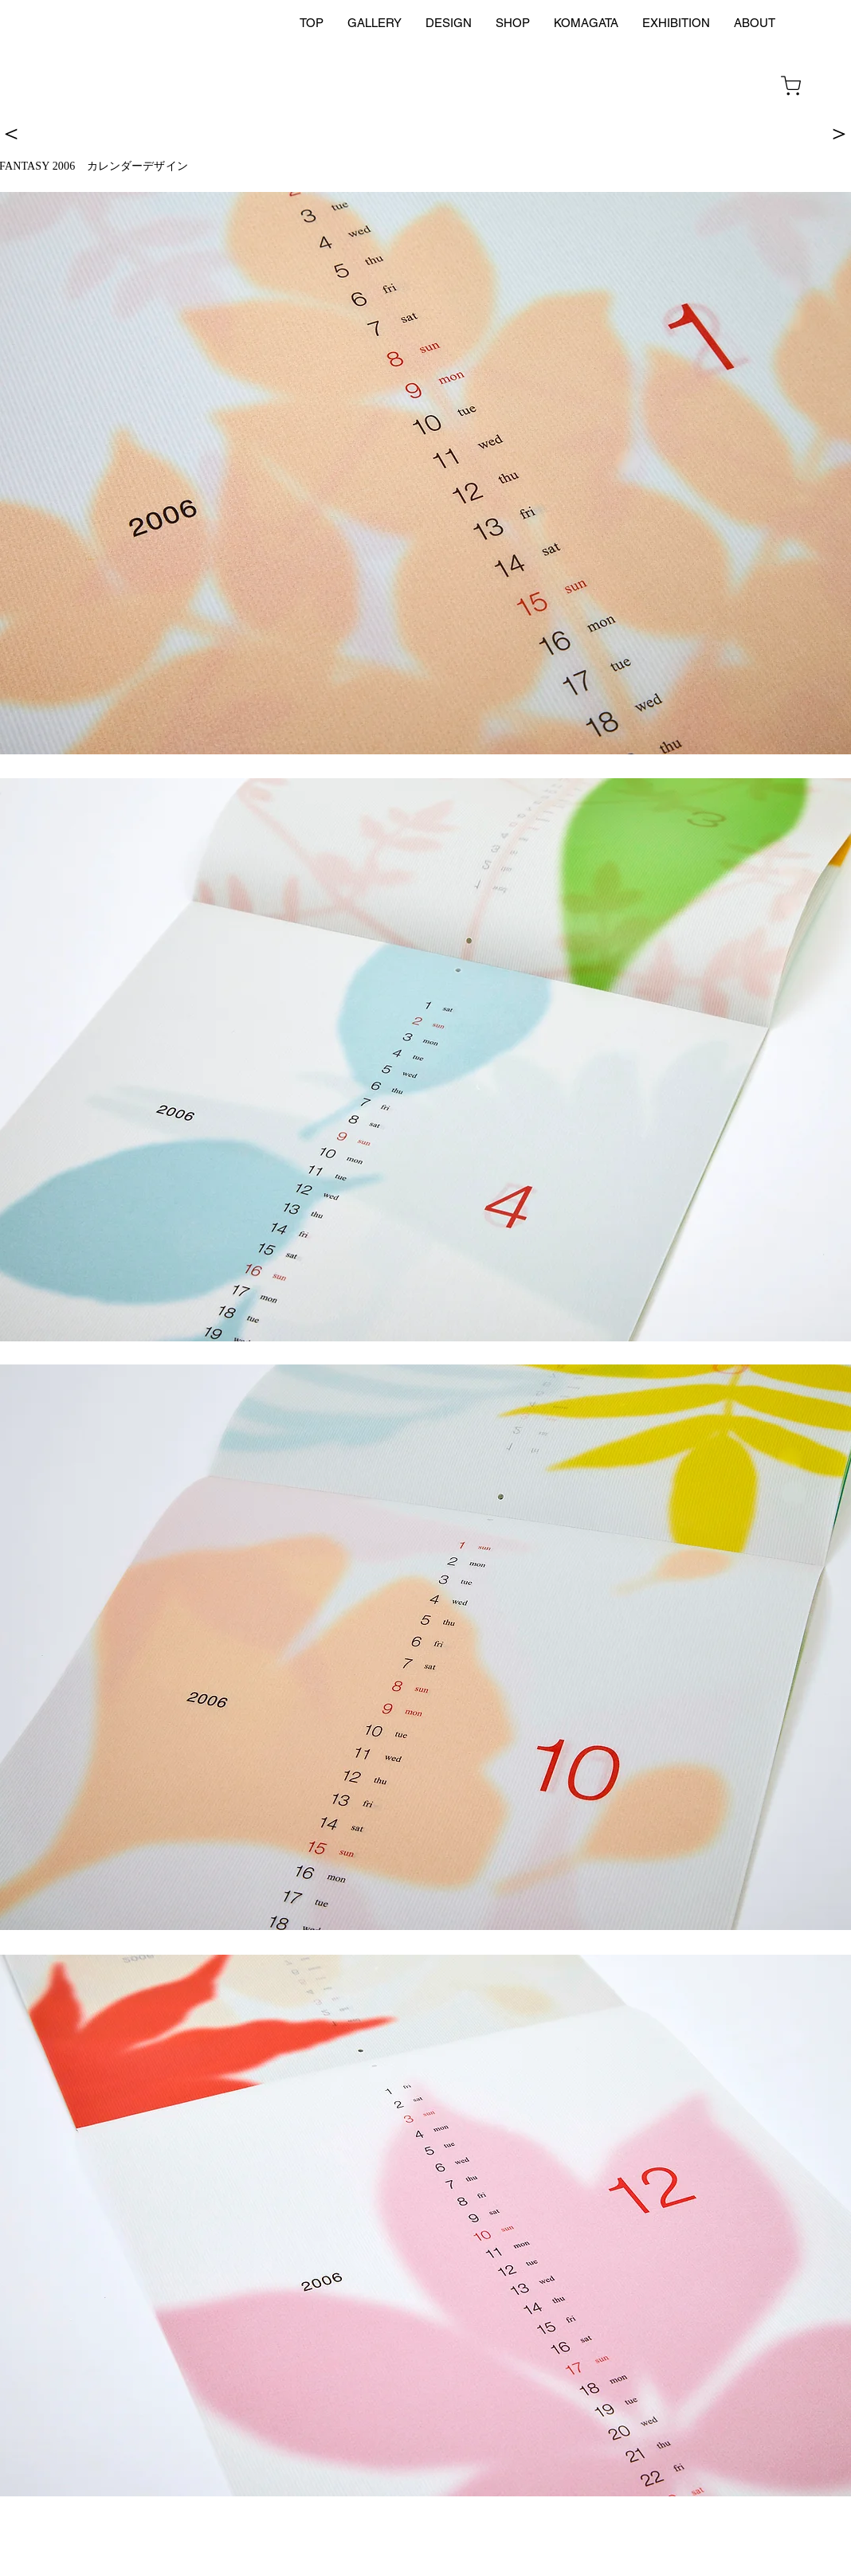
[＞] (839, 132)
